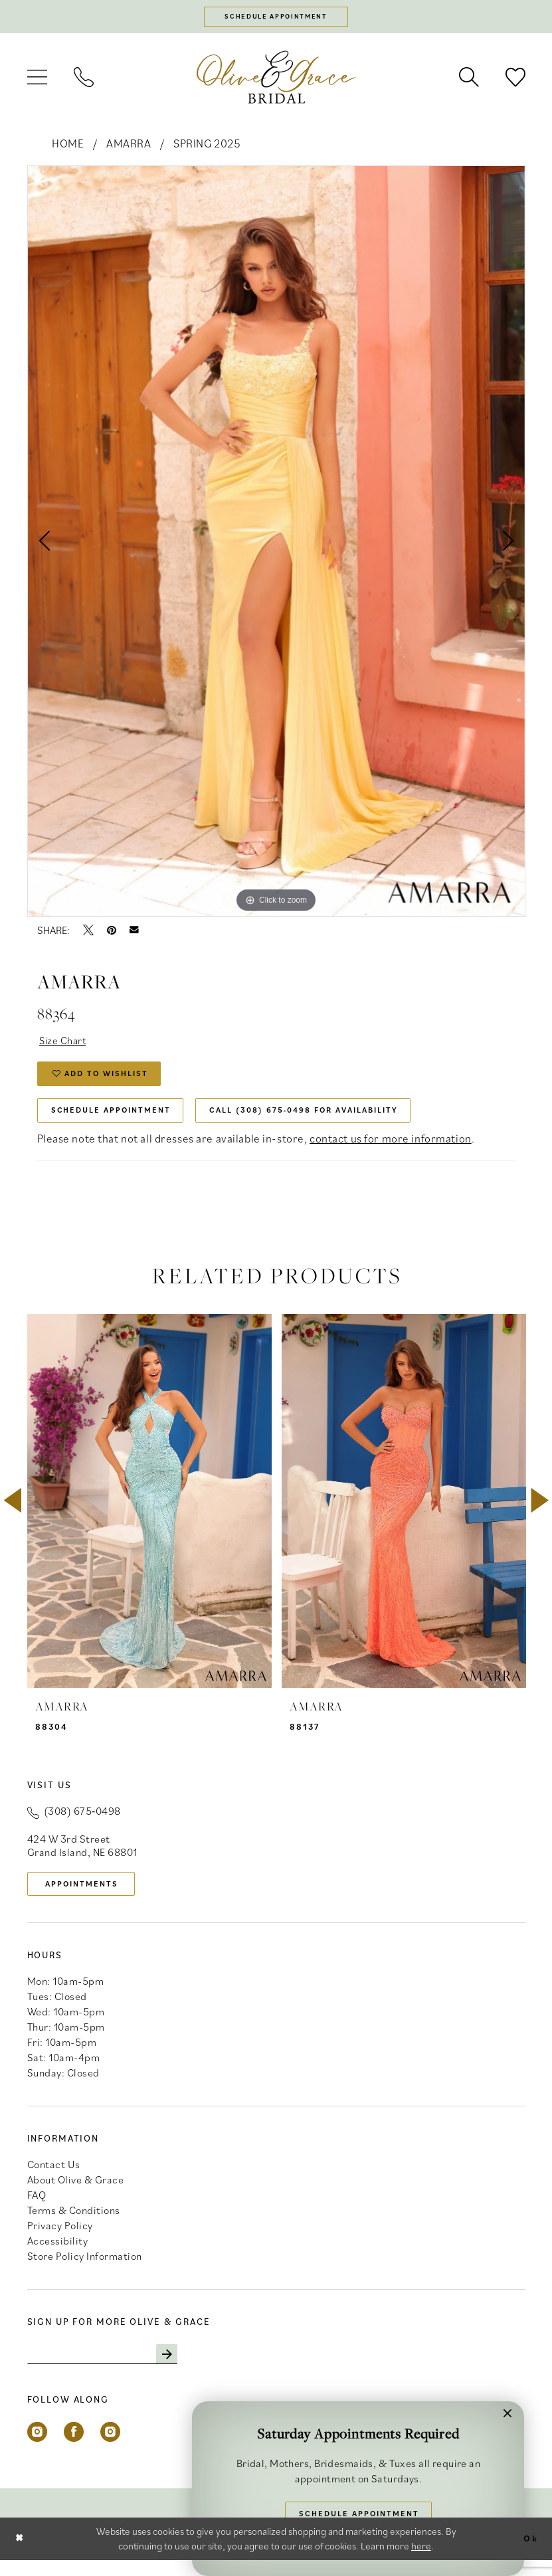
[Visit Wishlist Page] (515, 79)
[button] (37, 79)
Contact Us (53, 2178)
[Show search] (469, 79)
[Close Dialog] (20, 2554)
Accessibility (57, 2255)
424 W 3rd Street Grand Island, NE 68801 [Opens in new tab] (82, 1856)
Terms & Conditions (73, 2224)
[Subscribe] (181, 2369)
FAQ (36, 2209)
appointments (88, 1896)
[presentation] (149, 1513)
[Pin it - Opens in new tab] (111, 932)
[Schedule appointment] (276, 18)
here (421, 2561)
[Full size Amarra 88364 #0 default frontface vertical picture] (276, 543)
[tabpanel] (276, 543)
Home (68, 146)
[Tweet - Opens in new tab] (88, 932)
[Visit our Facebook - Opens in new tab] (74, 2448)
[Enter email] (110, 2369)
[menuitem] (37, 79)
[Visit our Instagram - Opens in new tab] (37, 2448)
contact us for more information (391, 1150)
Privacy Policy (60, 2240)
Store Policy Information (84, 2270)
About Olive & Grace (75, 2194)
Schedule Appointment (117, 1120)
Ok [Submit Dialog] (529, 2554)
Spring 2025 (206, 146)
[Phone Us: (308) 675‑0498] (83, 79)
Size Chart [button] (65, 1043)
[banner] (276, 79)
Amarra (128, 146)
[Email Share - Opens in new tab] (134, 932)
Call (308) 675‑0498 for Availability (330, 1120)
